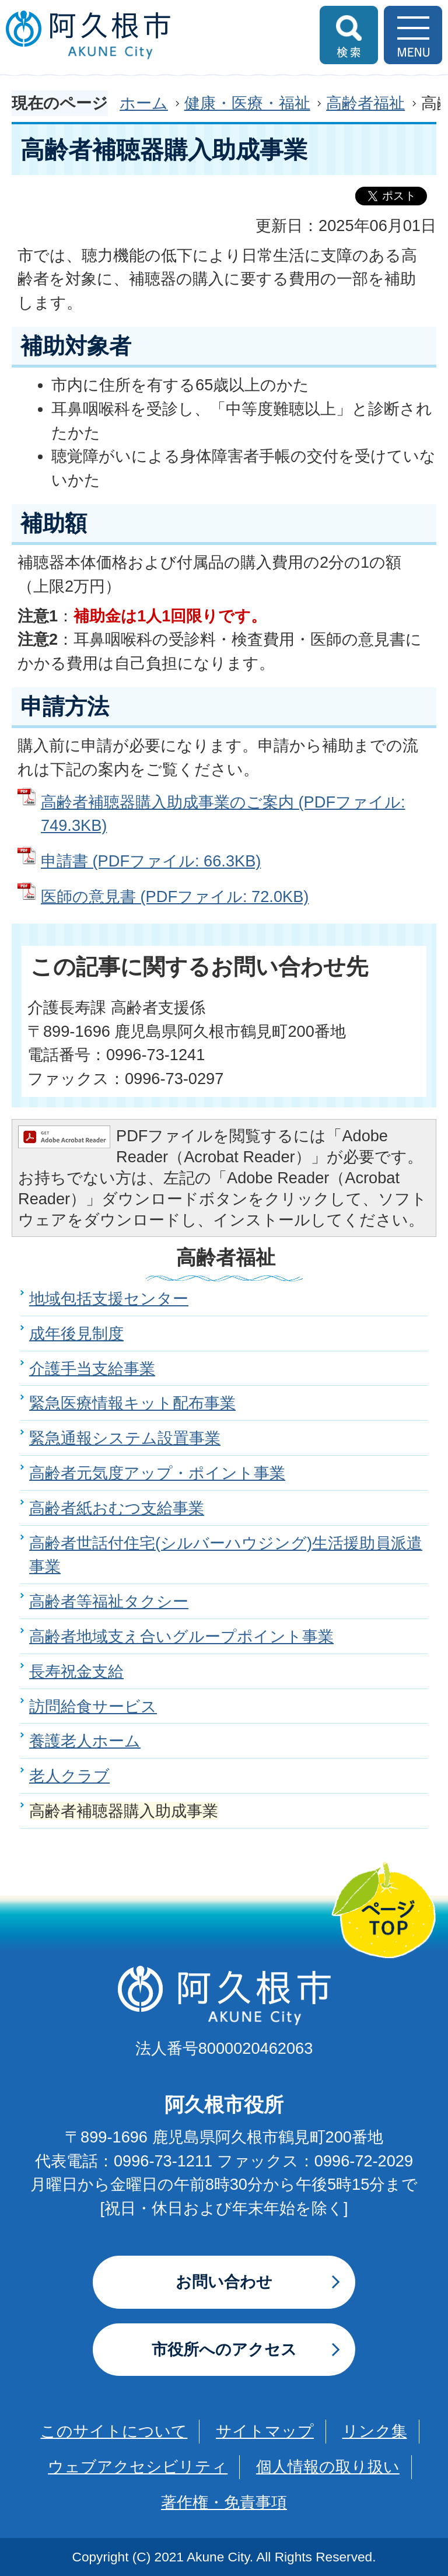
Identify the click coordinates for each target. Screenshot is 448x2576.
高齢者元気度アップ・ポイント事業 (157, 1473)
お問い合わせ (224, 2282)
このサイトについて (113, 2431)
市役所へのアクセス (224, 2349)
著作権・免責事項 (224, 2502)
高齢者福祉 (365, 103)
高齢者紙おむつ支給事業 (116, 1508)
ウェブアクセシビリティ (138, 2467)
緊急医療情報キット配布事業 (132, 1403)
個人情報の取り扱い (328, 2467)
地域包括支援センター (108, 1298)
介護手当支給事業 (92, 1368)
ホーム (144, 103)
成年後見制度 (76, 1333)
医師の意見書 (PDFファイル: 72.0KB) (175, 896)
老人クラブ (69, 1776)
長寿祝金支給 (76, 1671)
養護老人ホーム (85, 1741)
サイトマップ (265, 2431)
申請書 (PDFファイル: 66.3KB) (151, 861)
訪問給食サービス (93, 1706)
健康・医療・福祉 (247, 103)
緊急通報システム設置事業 (124, 1438)
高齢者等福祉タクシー (108, 1601)
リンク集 (374, 2431)
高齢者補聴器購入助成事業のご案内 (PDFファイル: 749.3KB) (223, 814)
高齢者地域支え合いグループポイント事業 (181, 1636)
